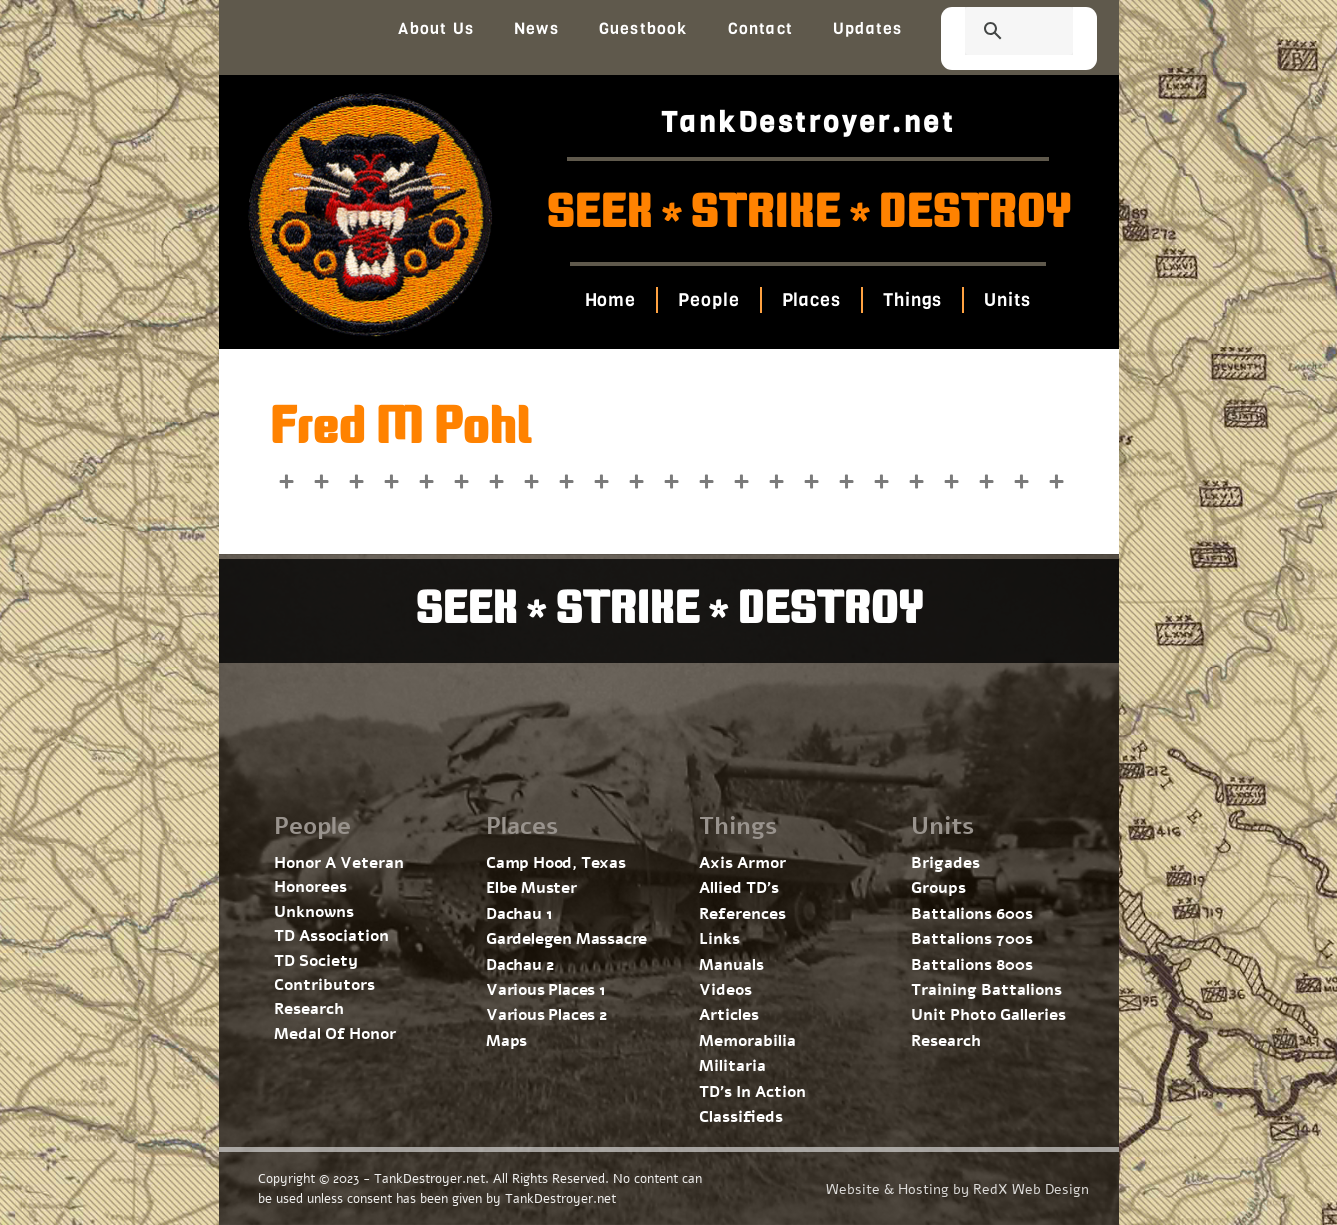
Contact (760, 28)
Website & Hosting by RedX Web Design (957, 1189)
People (708, 300)
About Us (436, 28)
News (536, 28)
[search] (995, 33)
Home (611, 300)
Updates (867, 28)
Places (811, 300)
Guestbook (643, 28)
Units (1007, 300)
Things (912, 300)
